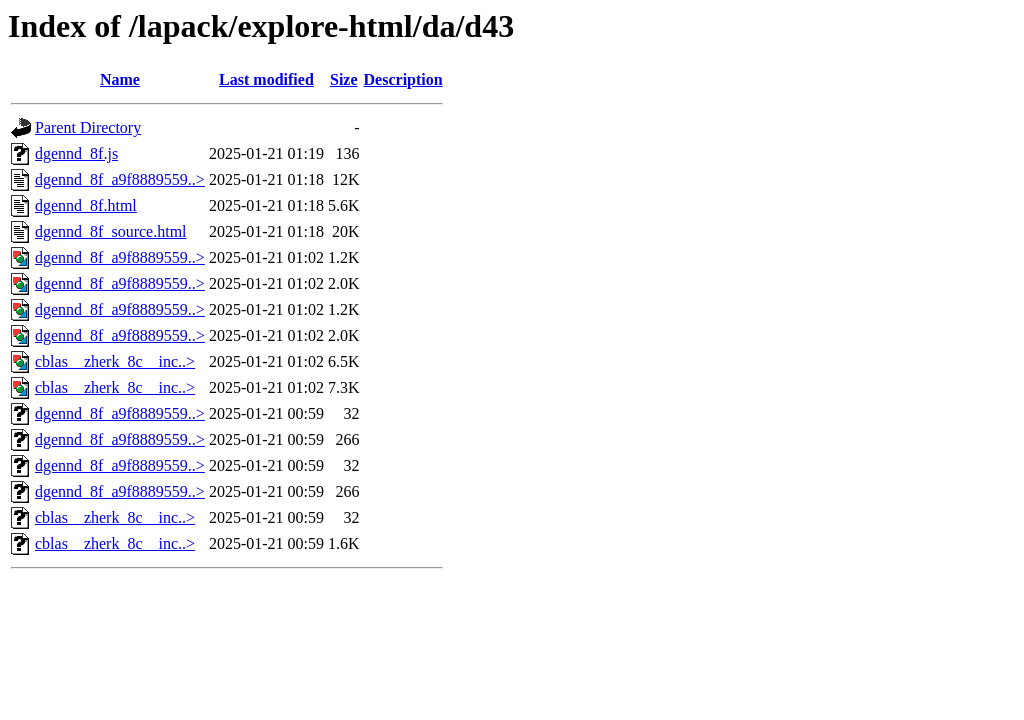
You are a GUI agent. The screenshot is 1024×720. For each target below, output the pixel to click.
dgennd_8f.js (76, 153)
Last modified (266, 79)
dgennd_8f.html (86, 205)
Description (403, 79)
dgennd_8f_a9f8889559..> (120, 179)
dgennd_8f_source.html (111, 231)
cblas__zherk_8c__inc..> (115, 361)
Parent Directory (88, 127)
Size (344, 79)
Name (120, 79)
